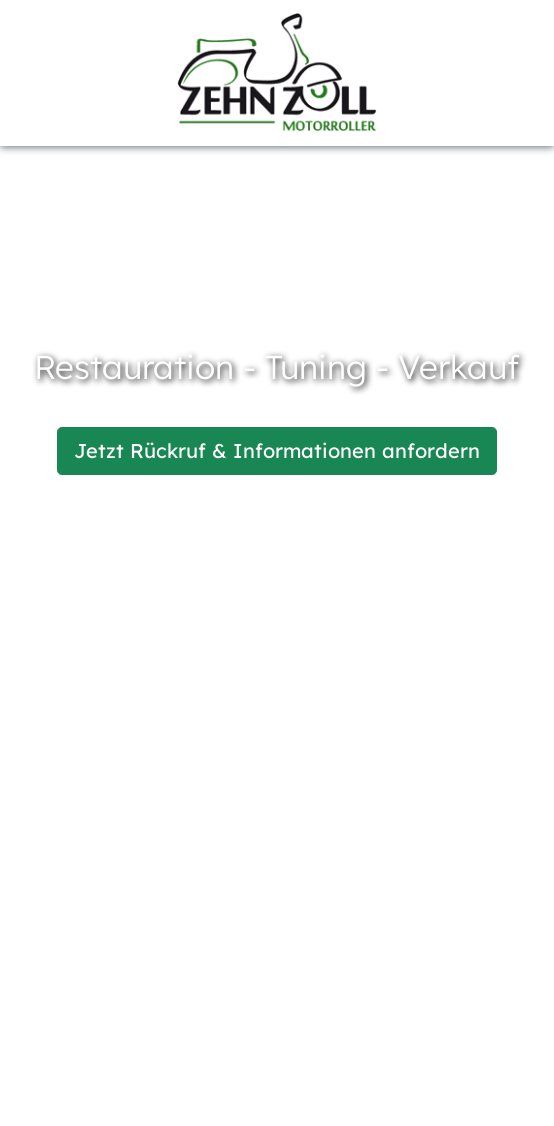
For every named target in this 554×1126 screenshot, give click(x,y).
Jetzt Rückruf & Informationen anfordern (277, 450)
